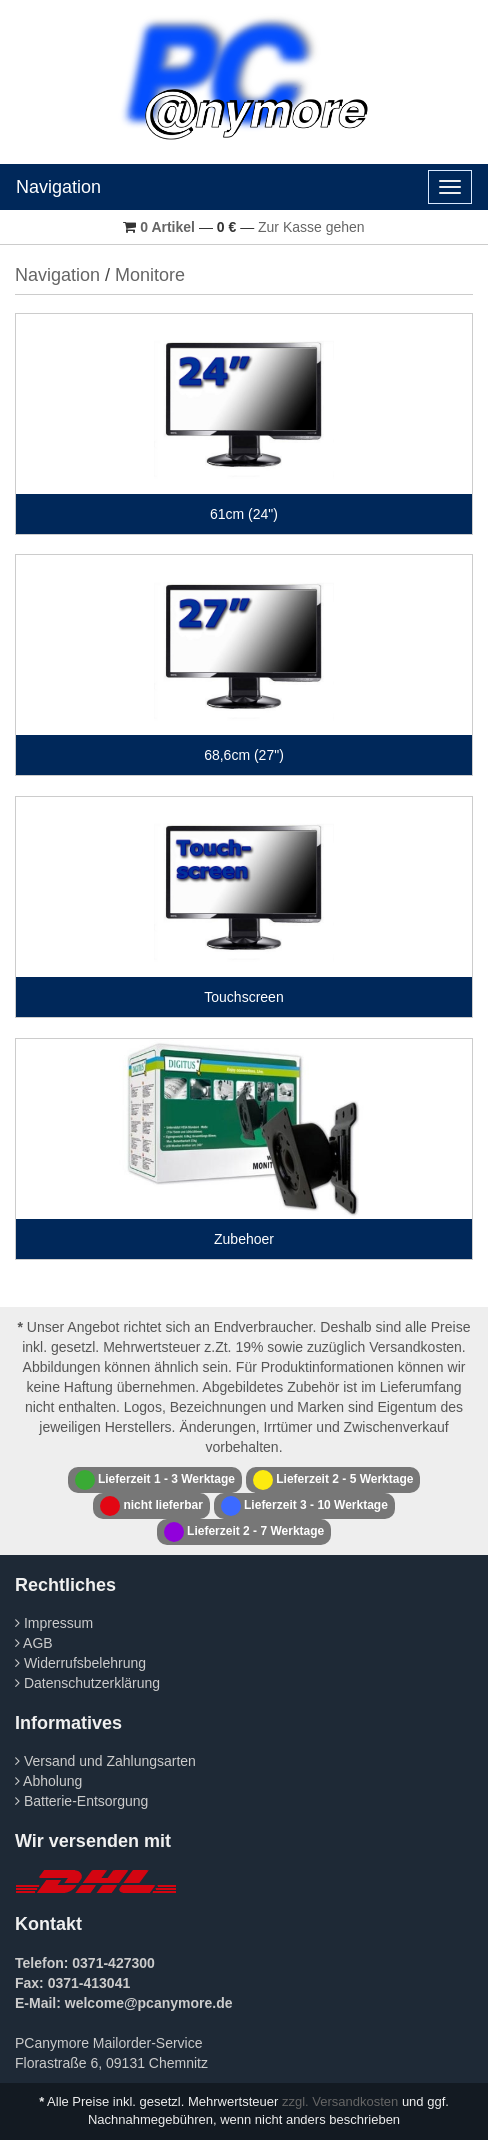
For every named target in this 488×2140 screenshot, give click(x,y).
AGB (34, 1643)
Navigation (58, 187)
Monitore (150, 275)
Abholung (48, 1781)
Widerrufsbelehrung (80, 1663)
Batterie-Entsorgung (81, 1801)
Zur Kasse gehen (311, 227)
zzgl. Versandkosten (340, 2101)
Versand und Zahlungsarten (105, 1761)
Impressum (54, 1623)
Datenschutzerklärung (87, 1683)
